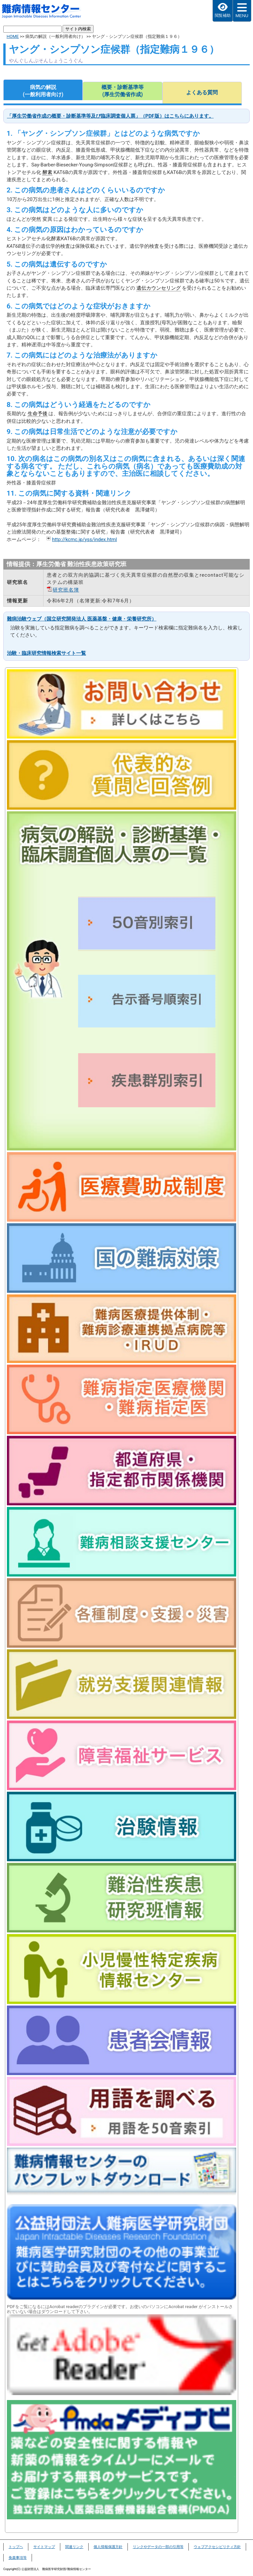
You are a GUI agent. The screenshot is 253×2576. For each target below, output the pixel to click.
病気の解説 (43, 91)
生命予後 (37, 414)
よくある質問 (202, 92)
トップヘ (16, 2547)
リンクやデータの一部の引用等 (158, 2547)
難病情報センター (45, 12)
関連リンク (74, 2547)
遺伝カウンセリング (158, 288)
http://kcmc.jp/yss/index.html (84, 539)
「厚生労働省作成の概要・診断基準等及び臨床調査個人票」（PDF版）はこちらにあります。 (110, 116)
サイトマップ (44, 2547)
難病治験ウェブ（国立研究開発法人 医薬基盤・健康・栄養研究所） (81, 619)
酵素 (47, 172)
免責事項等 (18, 2558)
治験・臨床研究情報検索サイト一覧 (46, 653)
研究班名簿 (66, 590)
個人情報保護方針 (108, 2547)
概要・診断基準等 (122, 91)
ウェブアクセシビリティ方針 (217, 2547)
